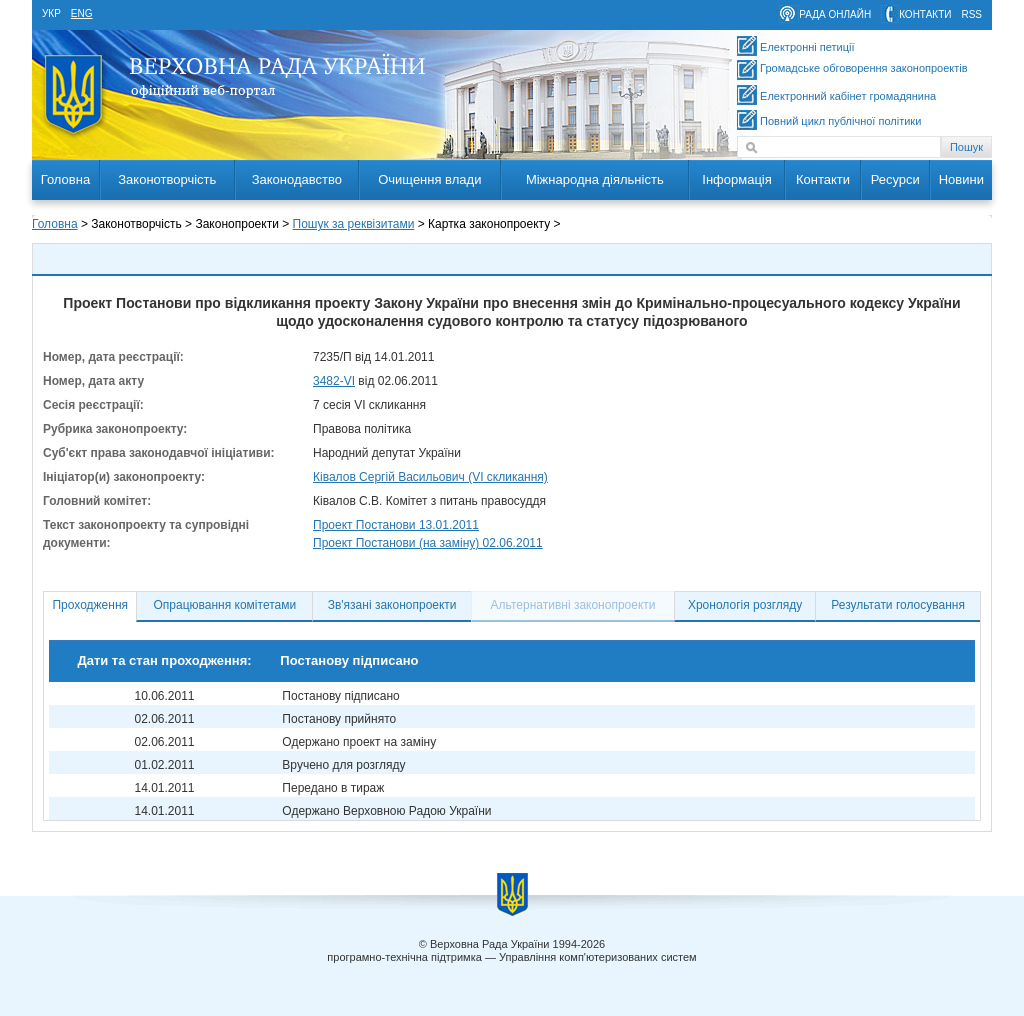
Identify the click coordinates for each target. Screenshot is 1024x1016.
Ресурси (895, 179)
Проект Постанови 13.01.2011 (396, 525)
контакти (925, 14)
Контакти (823, 179)
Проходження (90, 605)
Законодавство (297, 179)
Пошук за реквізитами (354, 224)
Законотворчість (167, 179)
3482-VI (334, 381)
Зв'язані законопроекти (392, 605)
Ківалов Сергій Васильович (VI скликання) (430, 477)
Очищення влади (429, 179)
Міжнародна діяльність (595, 179)
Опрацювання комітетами (225, 605)
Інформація (737, 179)
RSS (971, 14)
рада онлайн (835, 14)
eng (82, 13)
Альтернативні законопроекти (573, 605)
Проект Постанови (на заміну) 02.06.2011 (428, 543)
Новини (961, 179)
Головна (65, 179)
